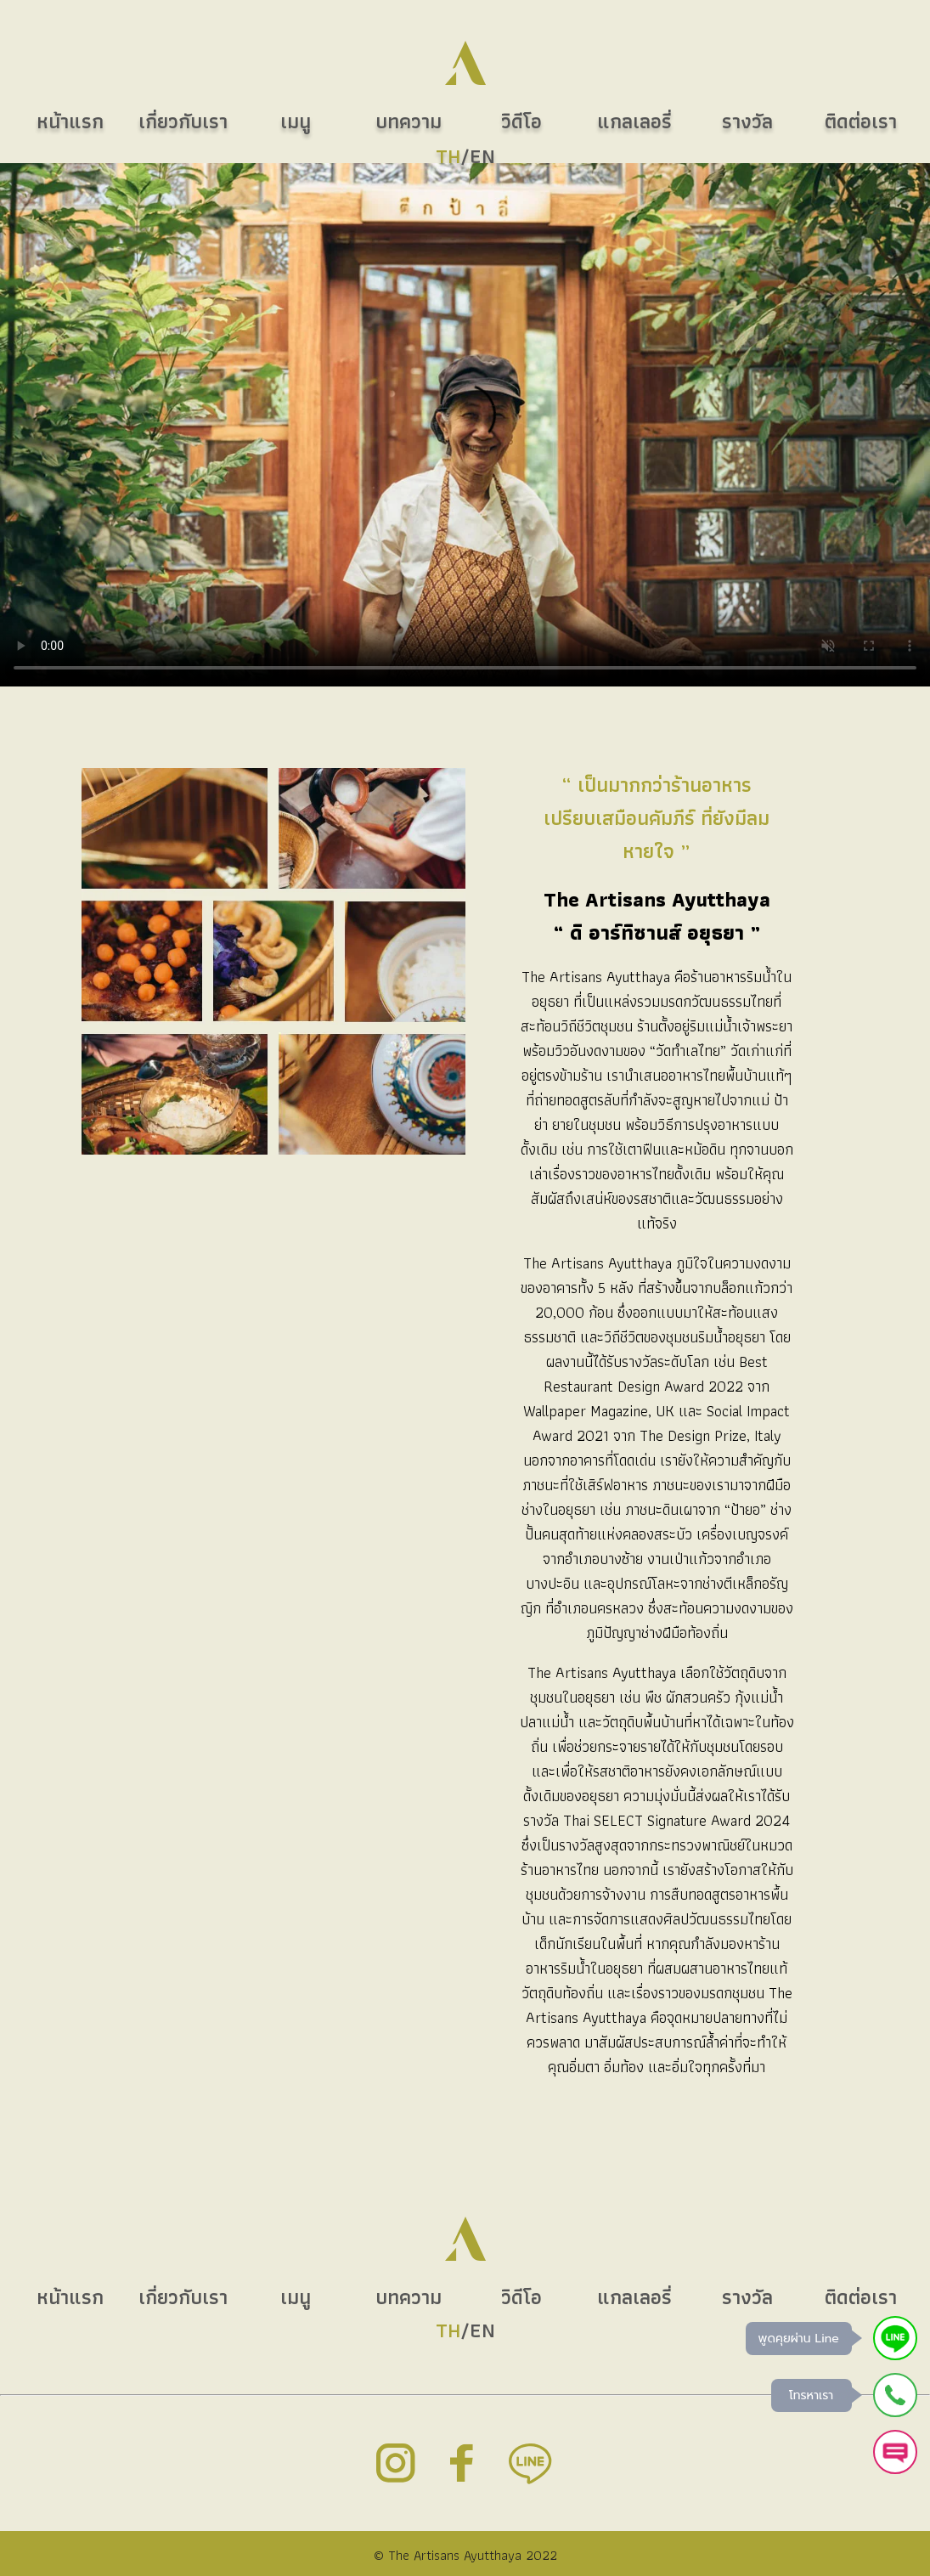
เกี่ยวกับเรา (183, 2296)
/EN (465, 2330)
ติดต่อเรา (861, 2296)
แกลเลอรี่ (634, 2296)
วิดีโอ (521, 2296)
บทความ (408, 2296)
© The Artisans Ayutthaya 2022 (465, 2555)
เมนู (295, 2296)
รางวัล (747, 2296)
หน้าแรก (70, 2296)
